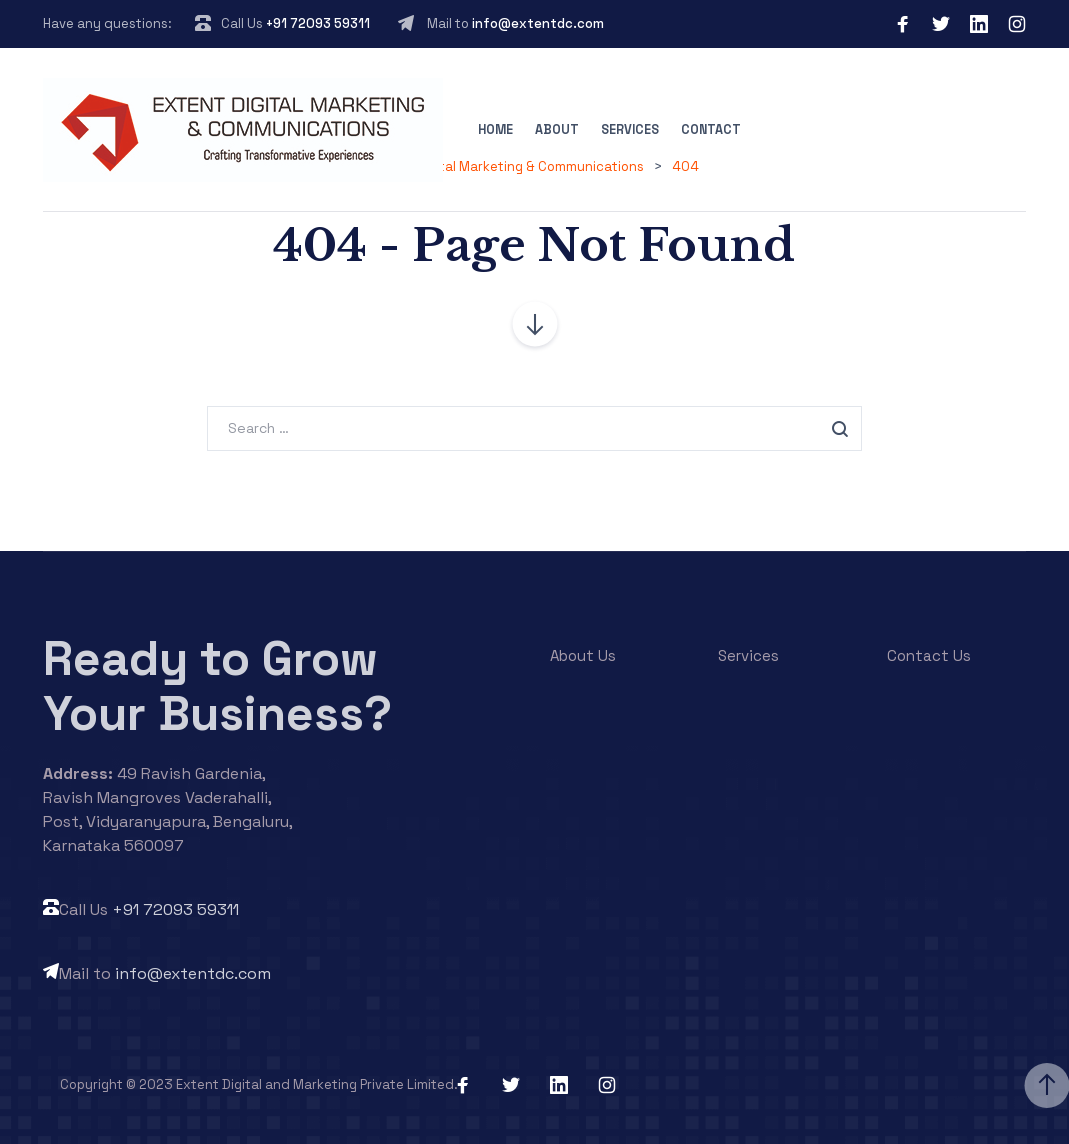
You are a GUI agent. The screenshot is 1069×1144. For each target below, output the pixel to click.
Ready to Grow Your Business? (217, 686)
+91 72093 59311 (318, 23)
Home (495, 130)
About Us (583, 655)
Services (630, 130)
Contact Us (929, 655)
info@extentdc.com (538, 23)
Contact (711, 130)
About (557, 130)
